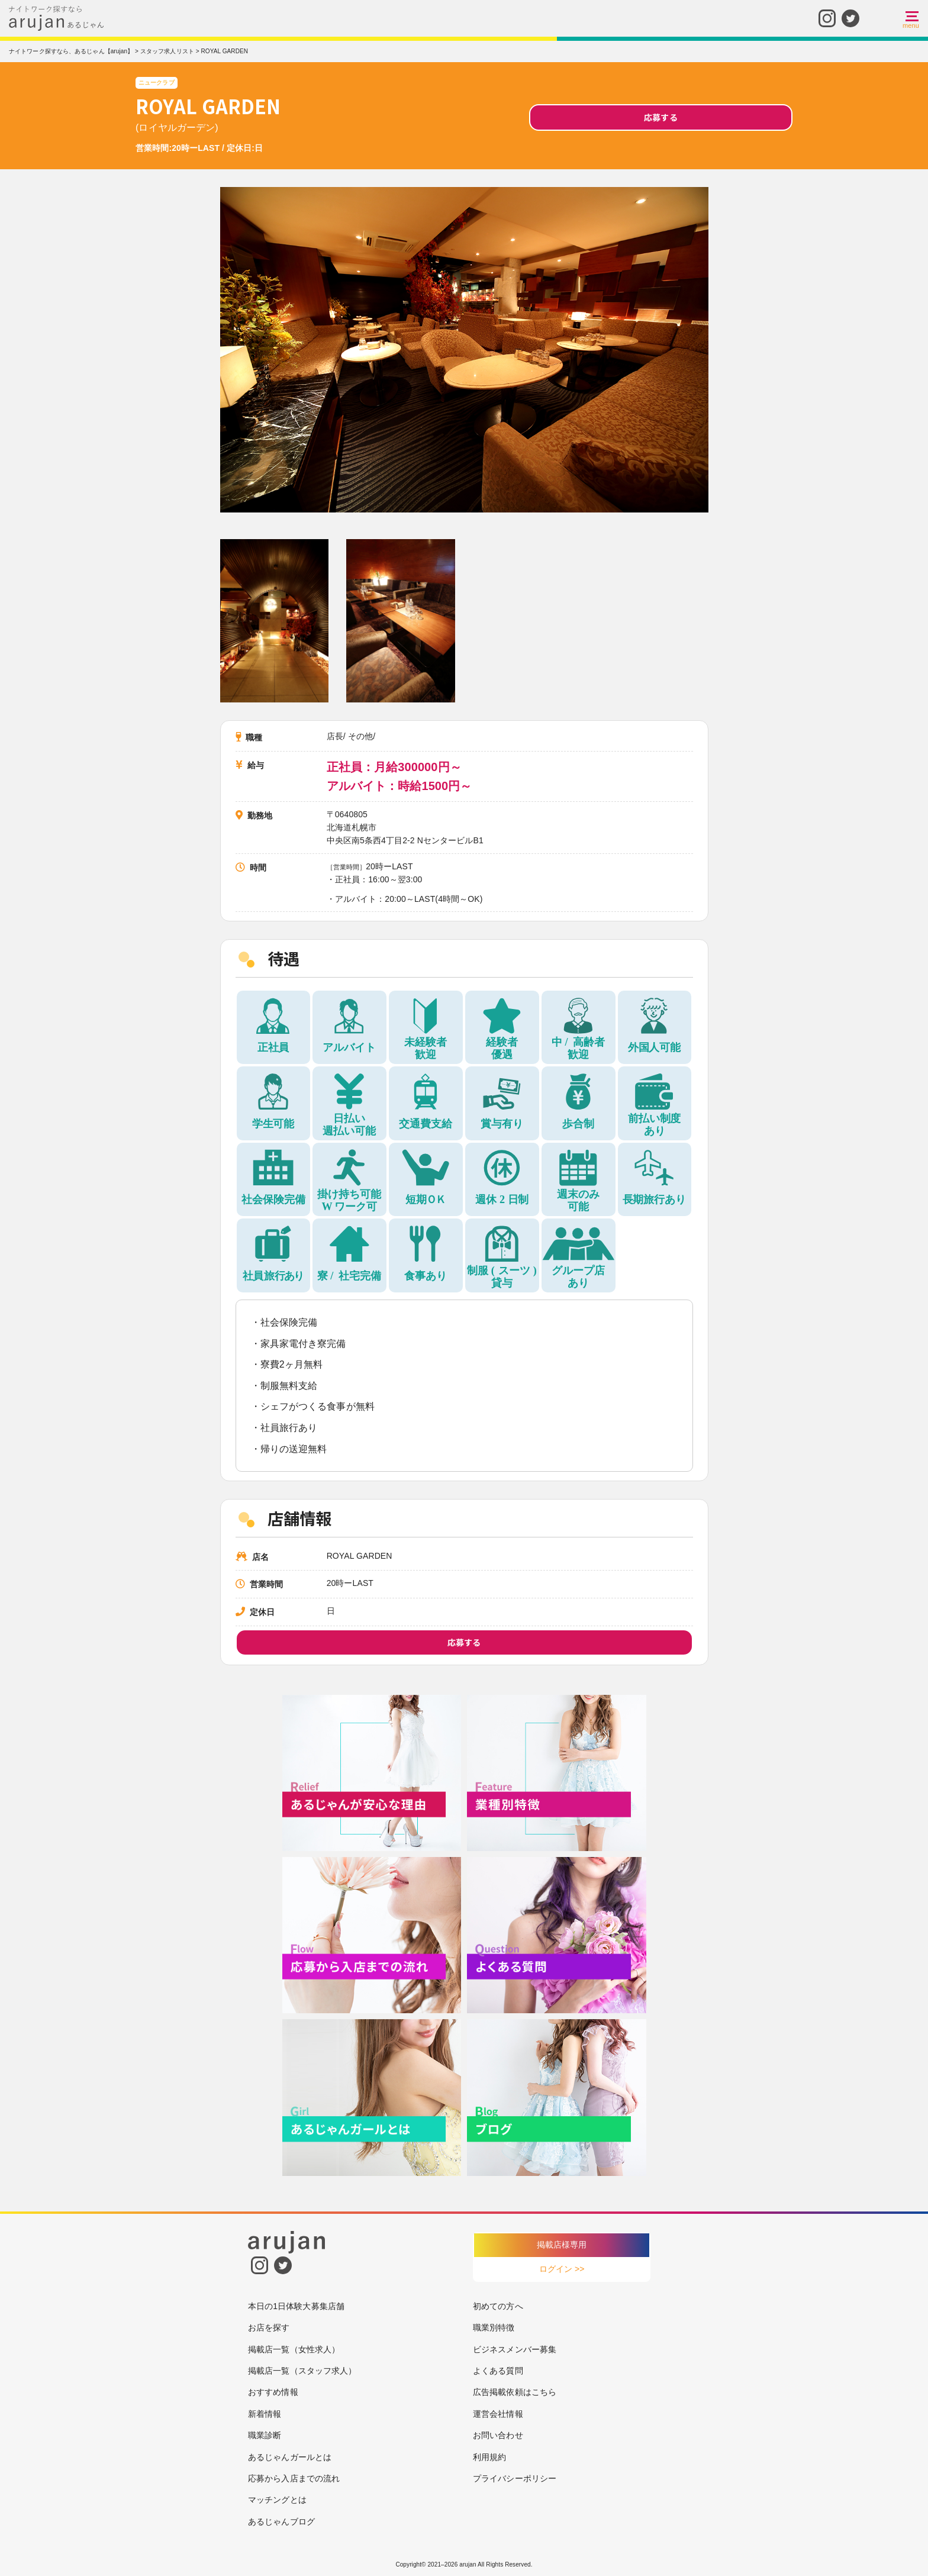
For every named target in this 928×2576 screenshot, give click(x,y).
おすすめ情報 (273, 2392)
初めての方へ (498, 2306)
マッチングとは (277, 2499)
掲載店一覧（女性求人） (294, 2349)
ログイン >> (562, 2269)
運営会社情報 (498, 2414)
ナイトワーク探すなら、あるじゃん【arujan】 (71, 51)
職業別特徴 (494, 2327)
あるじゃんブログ (281, 2521)
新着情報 (264, 2414)
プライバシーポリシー (514, 2478)
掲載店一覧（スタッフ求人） (302, 2370)
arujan (467, 2564)
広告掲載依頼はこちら (514, 2392)
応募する (660, 117)
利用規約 (489, 2457)
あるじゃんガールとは (289, 2457)
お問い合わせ (498, 2435)
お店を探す (269, 2327)
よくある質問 (498, 2370)
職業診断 (264, 2435)
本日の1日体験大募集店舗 (296, 2306)
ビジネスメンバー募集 (514, 2349)
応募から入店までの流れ (294, 2478)
